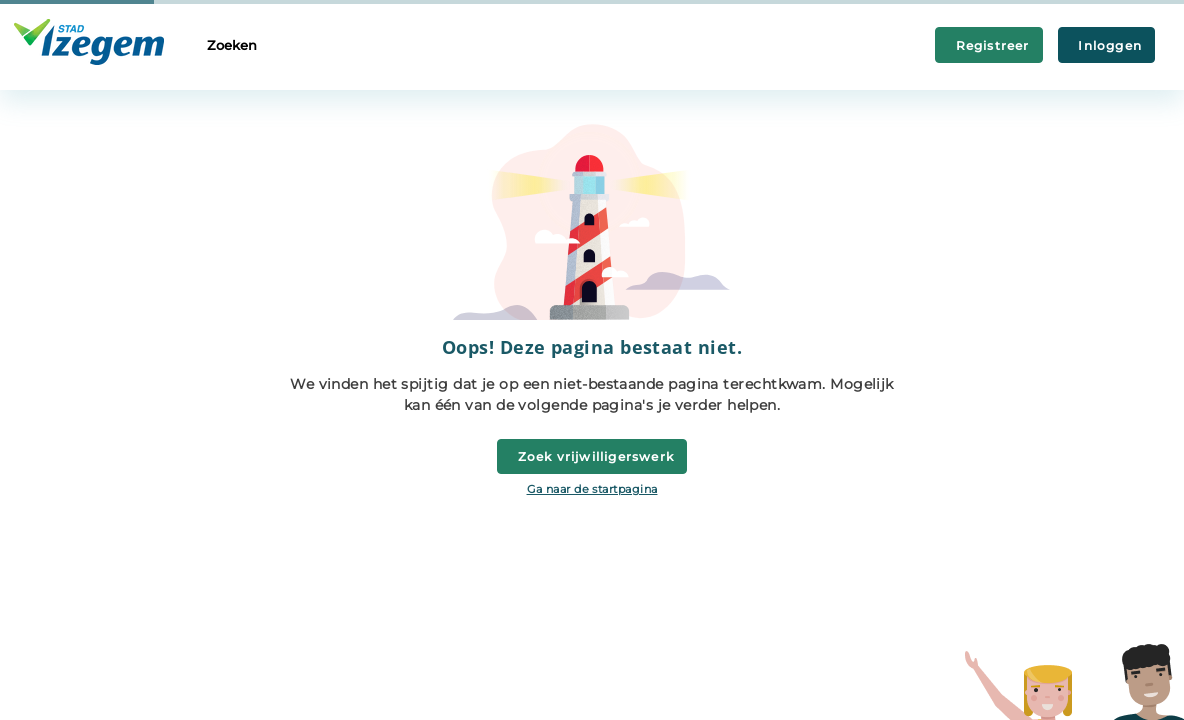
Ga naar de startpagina (592, 489)
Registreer (989, 45)
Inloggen (1106, 45)
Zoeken (232, 45)
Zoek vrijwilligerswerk (592, 456)
